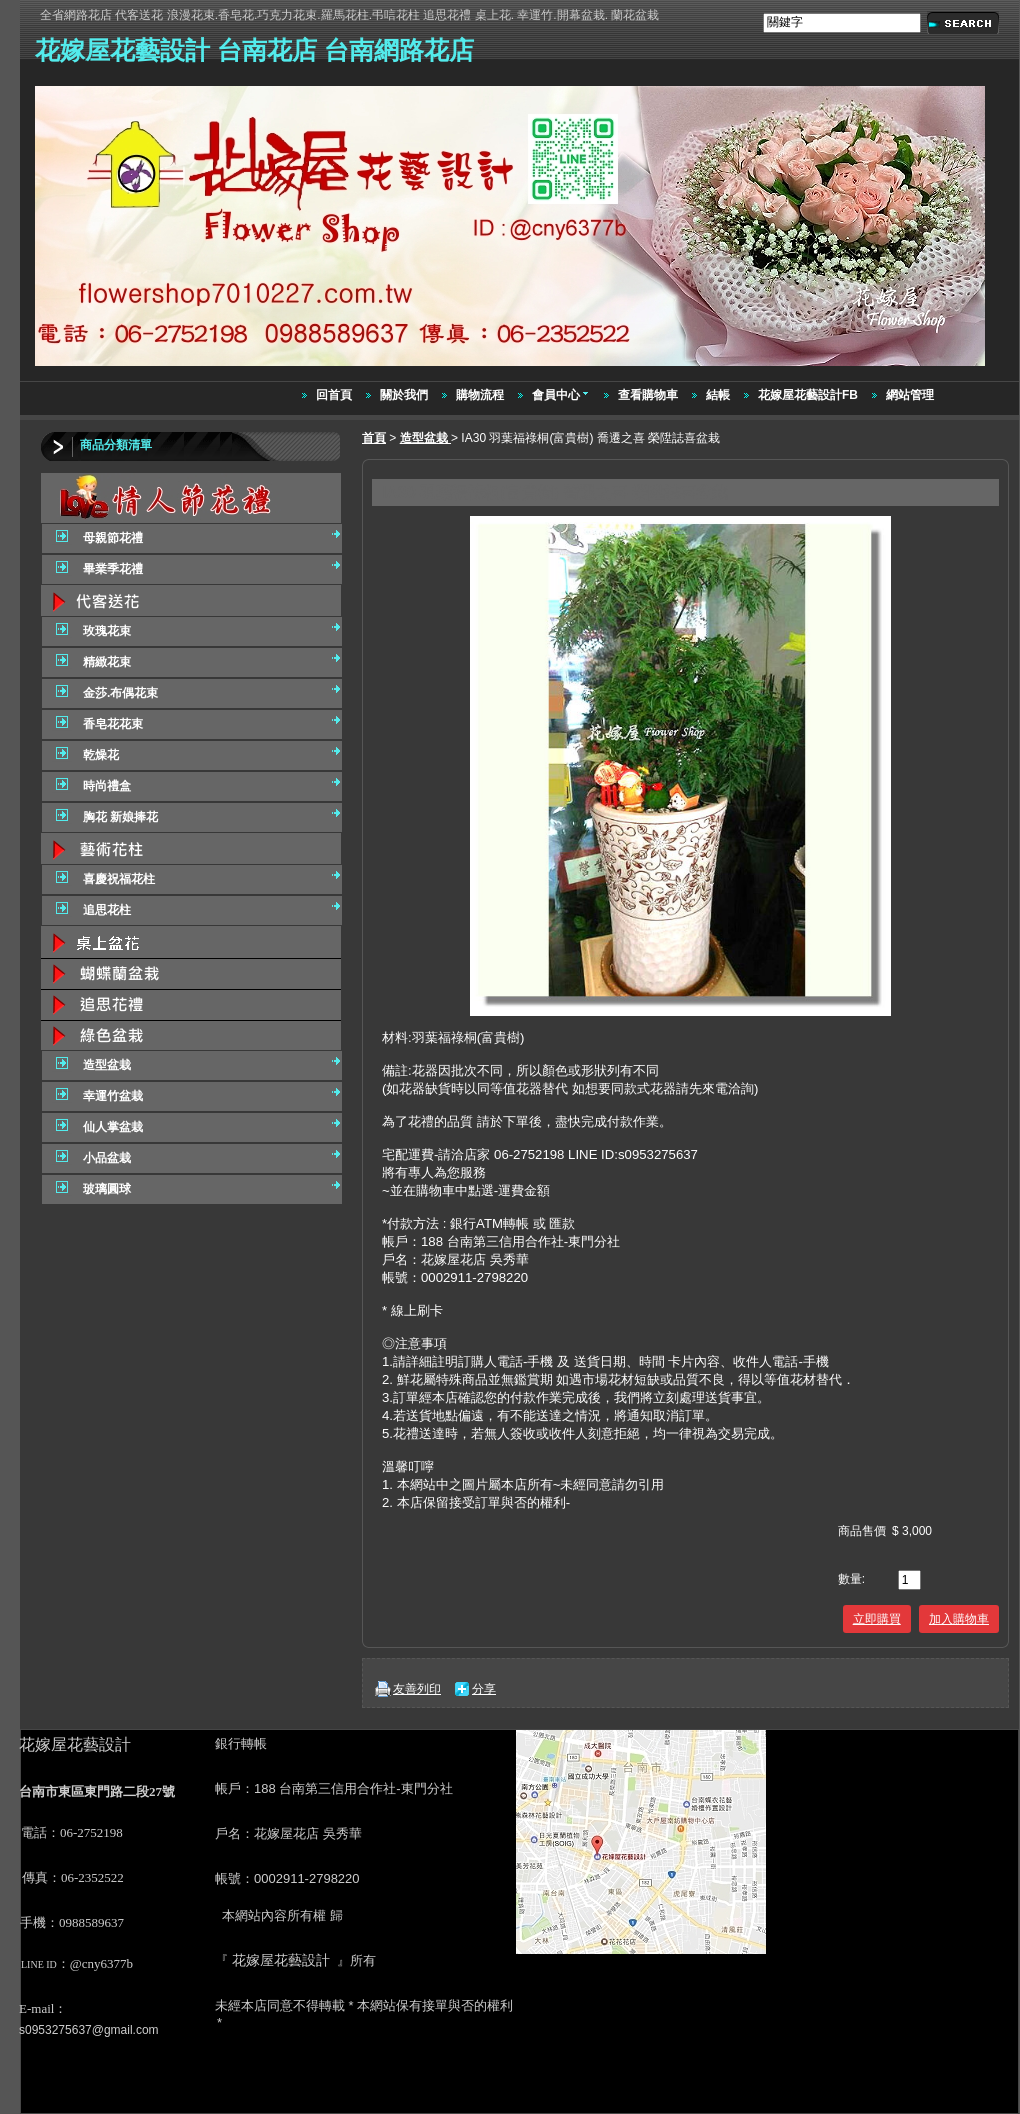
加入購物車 (959, 1619)
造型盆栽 (425, 438)
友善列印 (417, 1689)
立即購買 (877, 1619)
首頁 (374, 438)
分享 (484, 1689)
